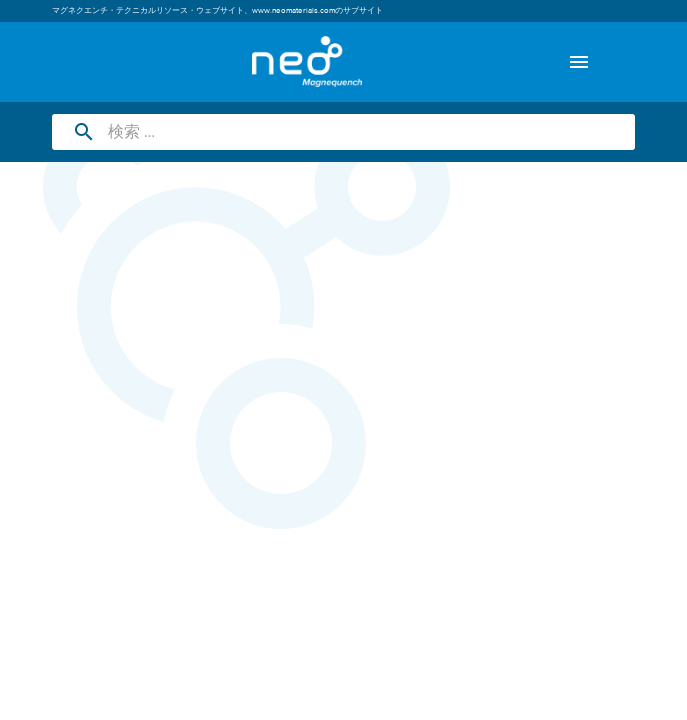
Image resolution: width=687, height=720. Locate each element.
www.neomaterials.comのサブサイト (317, 11)
